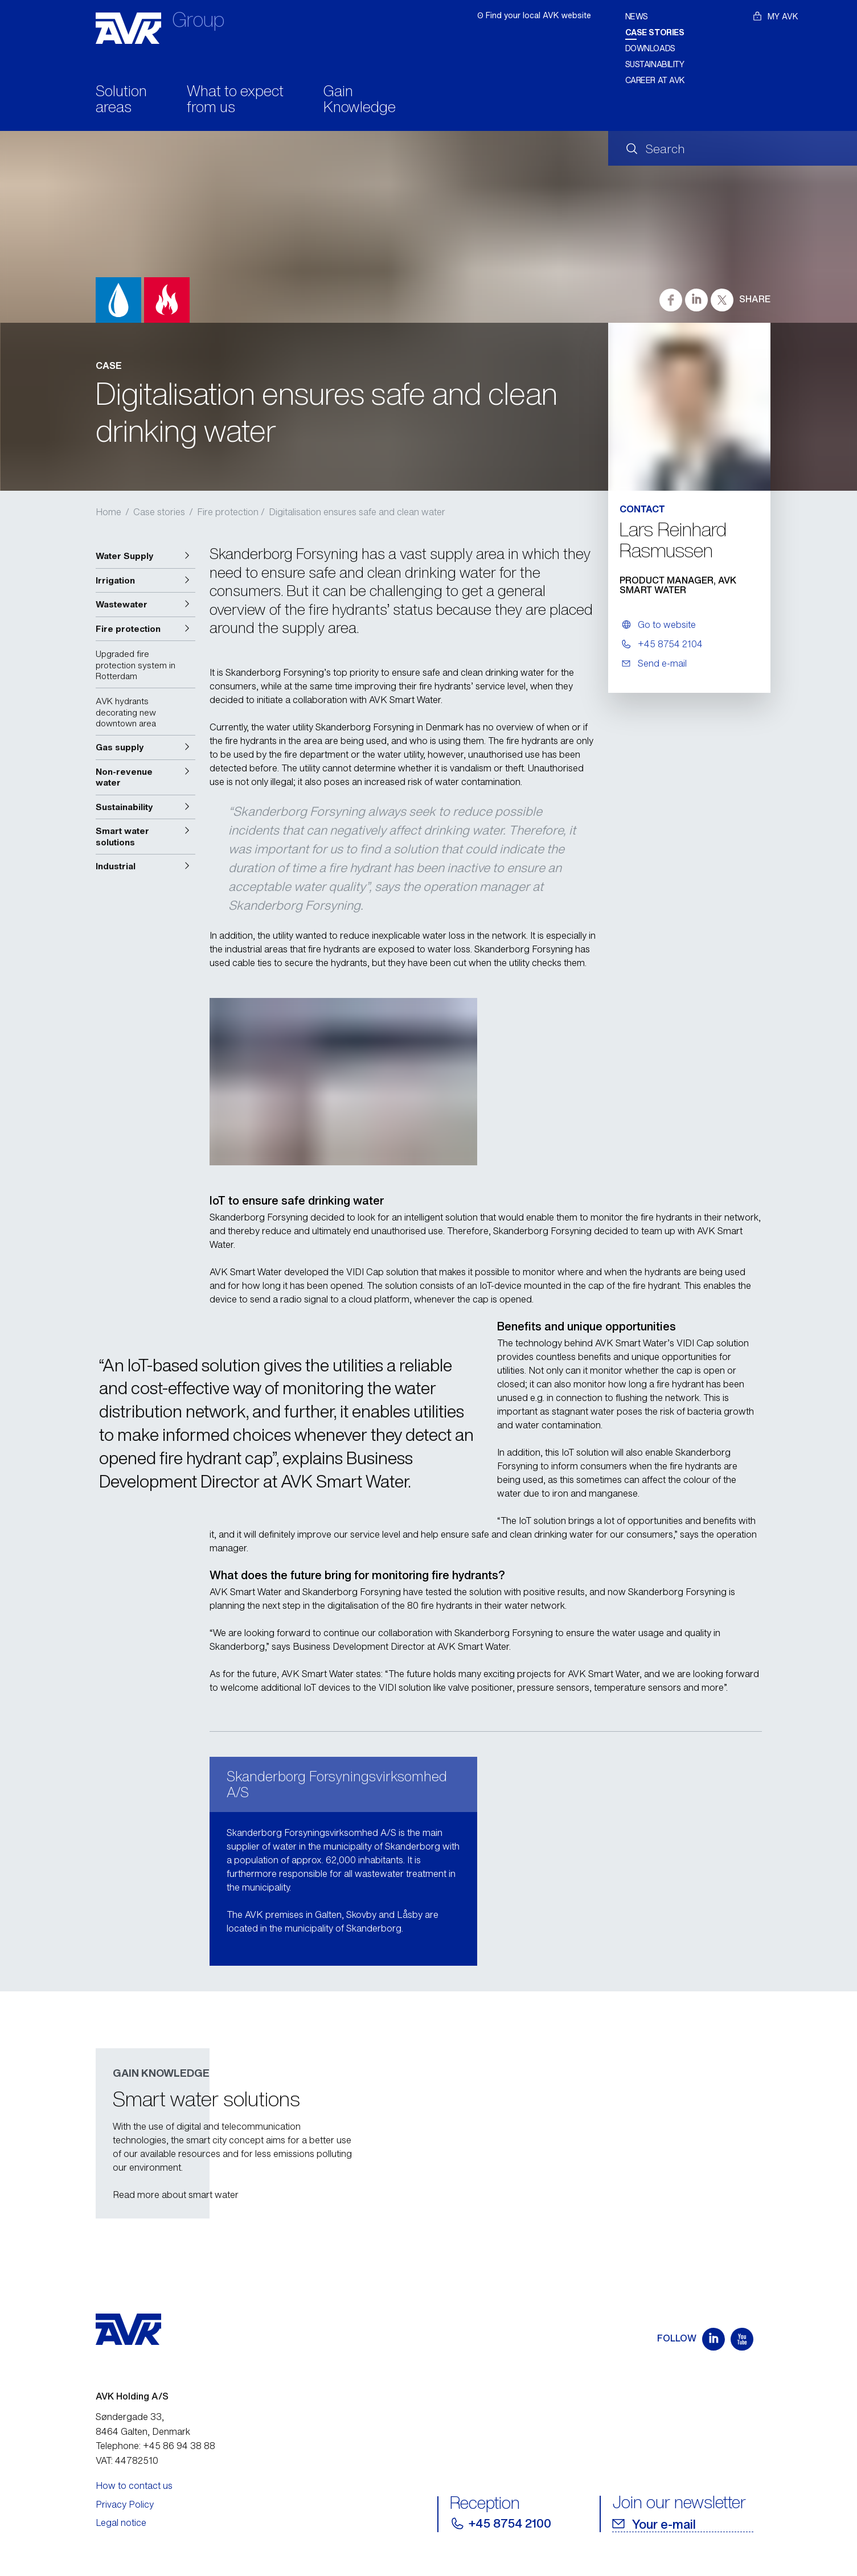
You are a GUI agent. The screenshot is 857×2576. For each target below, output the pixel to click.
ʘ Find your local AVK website (534, 15)
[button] (145, 556)
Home (108, 512)
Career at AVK (655, 80)
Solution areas (121, 100)
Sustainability (654, 64)
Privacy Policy (125, 2504)
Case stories (654, 32)
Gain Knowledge (359, 100)
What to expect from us (235, 100)
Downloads (650, 48)
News (636, 16)
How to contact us (134, 2485)
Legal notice (121, 2522)
